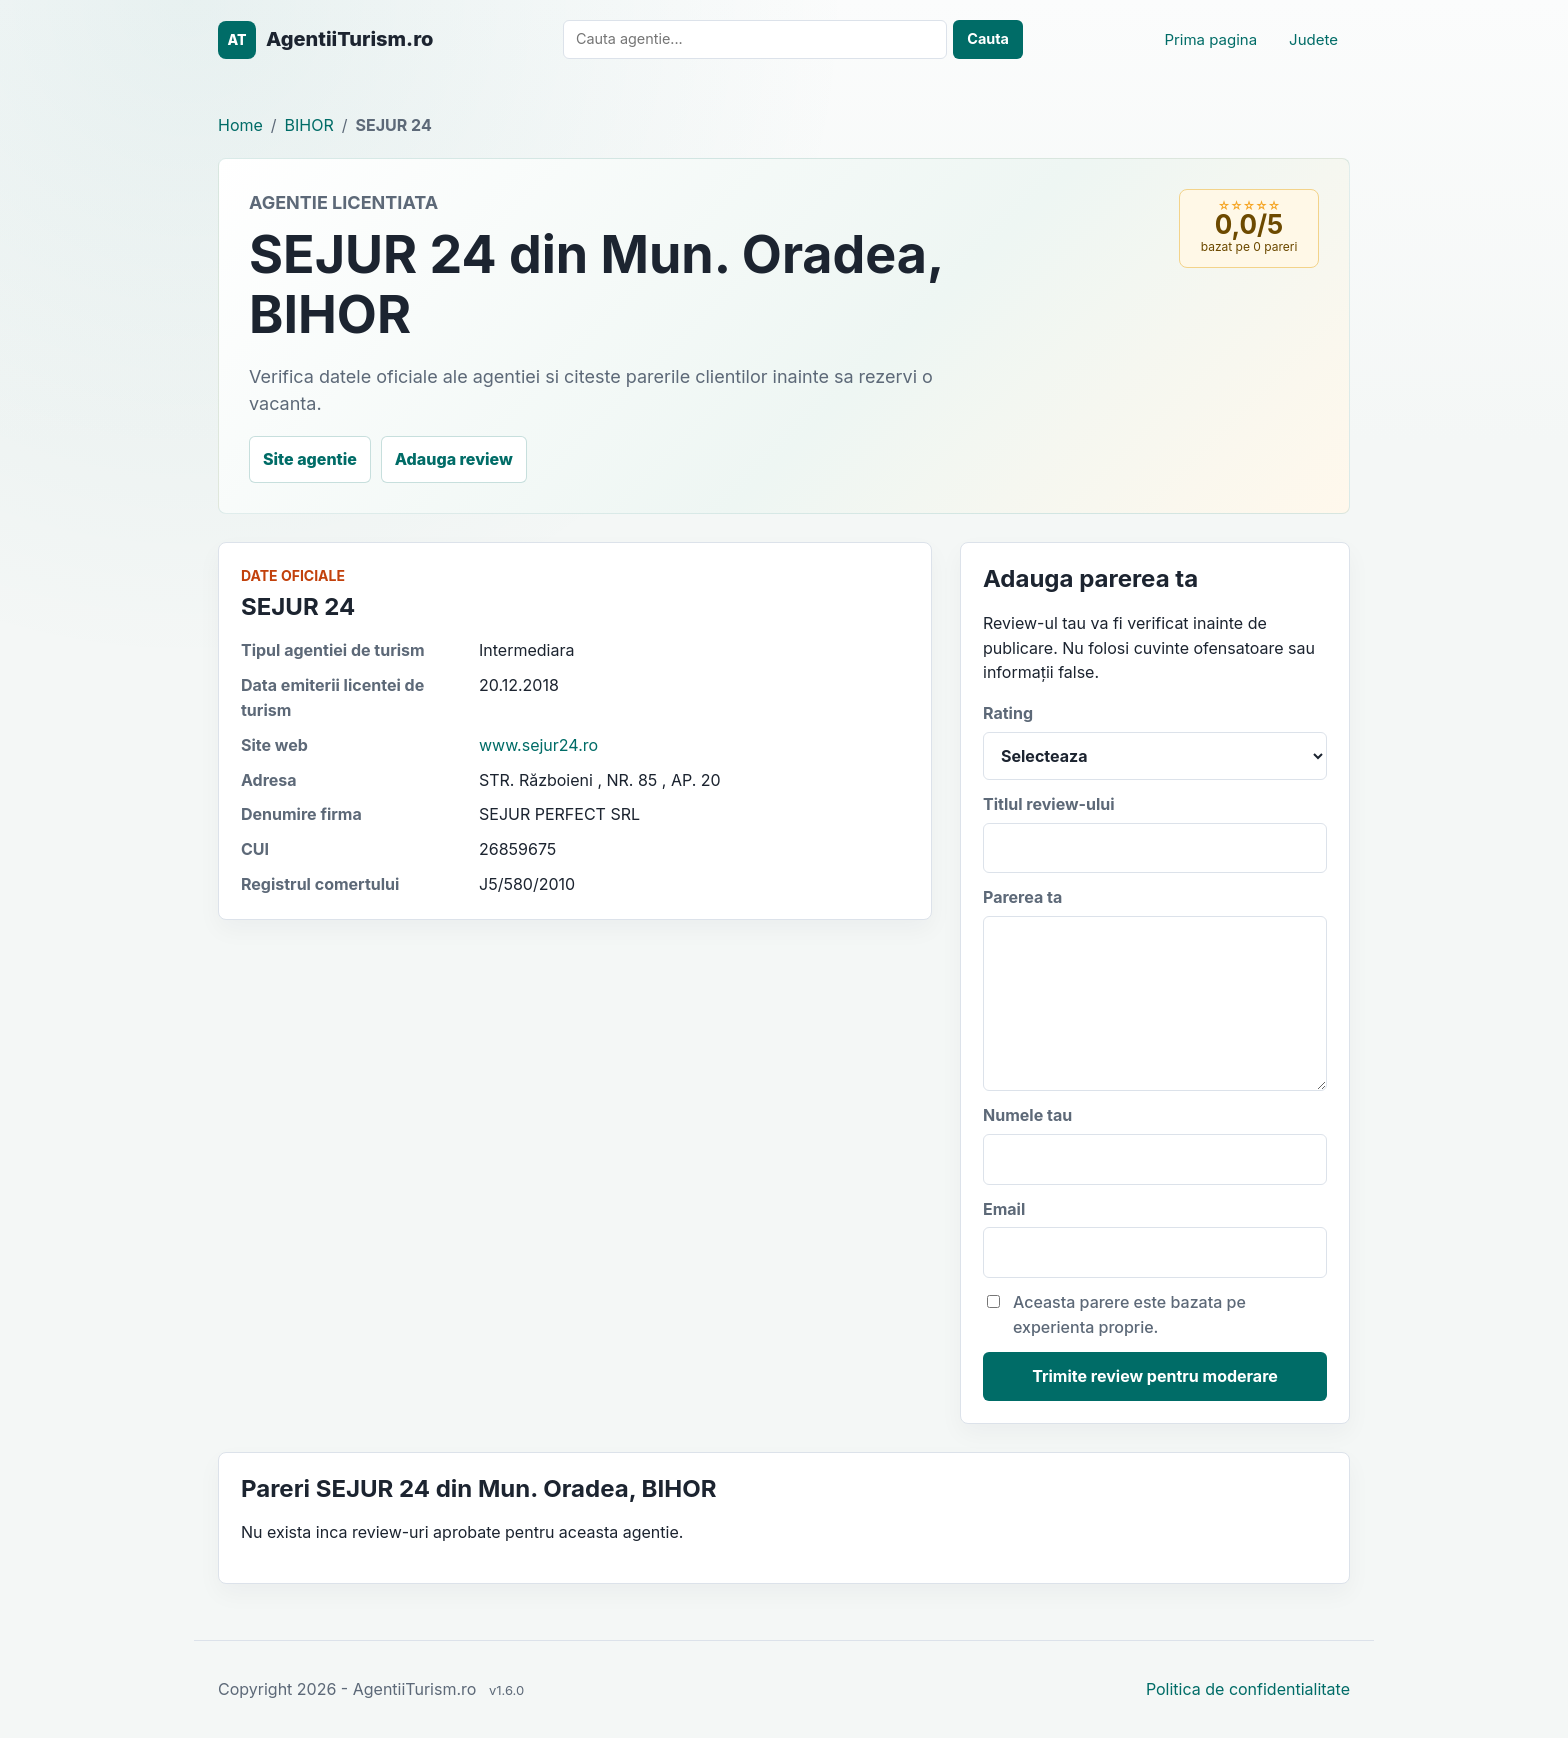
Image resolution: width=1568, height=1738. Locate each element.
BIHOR (309, 125)
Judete (1313, 39)
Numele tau (1155, 1145)
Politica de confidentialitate (1248, 1689)
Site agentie (310, 459)
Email (1155, 1239)
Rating (1155, 741)
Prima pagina (1210, 39)
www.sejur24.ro (538, 745)
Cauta (988, 38)
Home (240, 125)
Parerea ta (1155, 989)
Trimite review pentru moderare (1155, 1376)
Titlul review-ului (1155, 834)
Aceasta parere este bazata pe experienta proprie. (1116, 1314)
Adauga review (454, 459)
